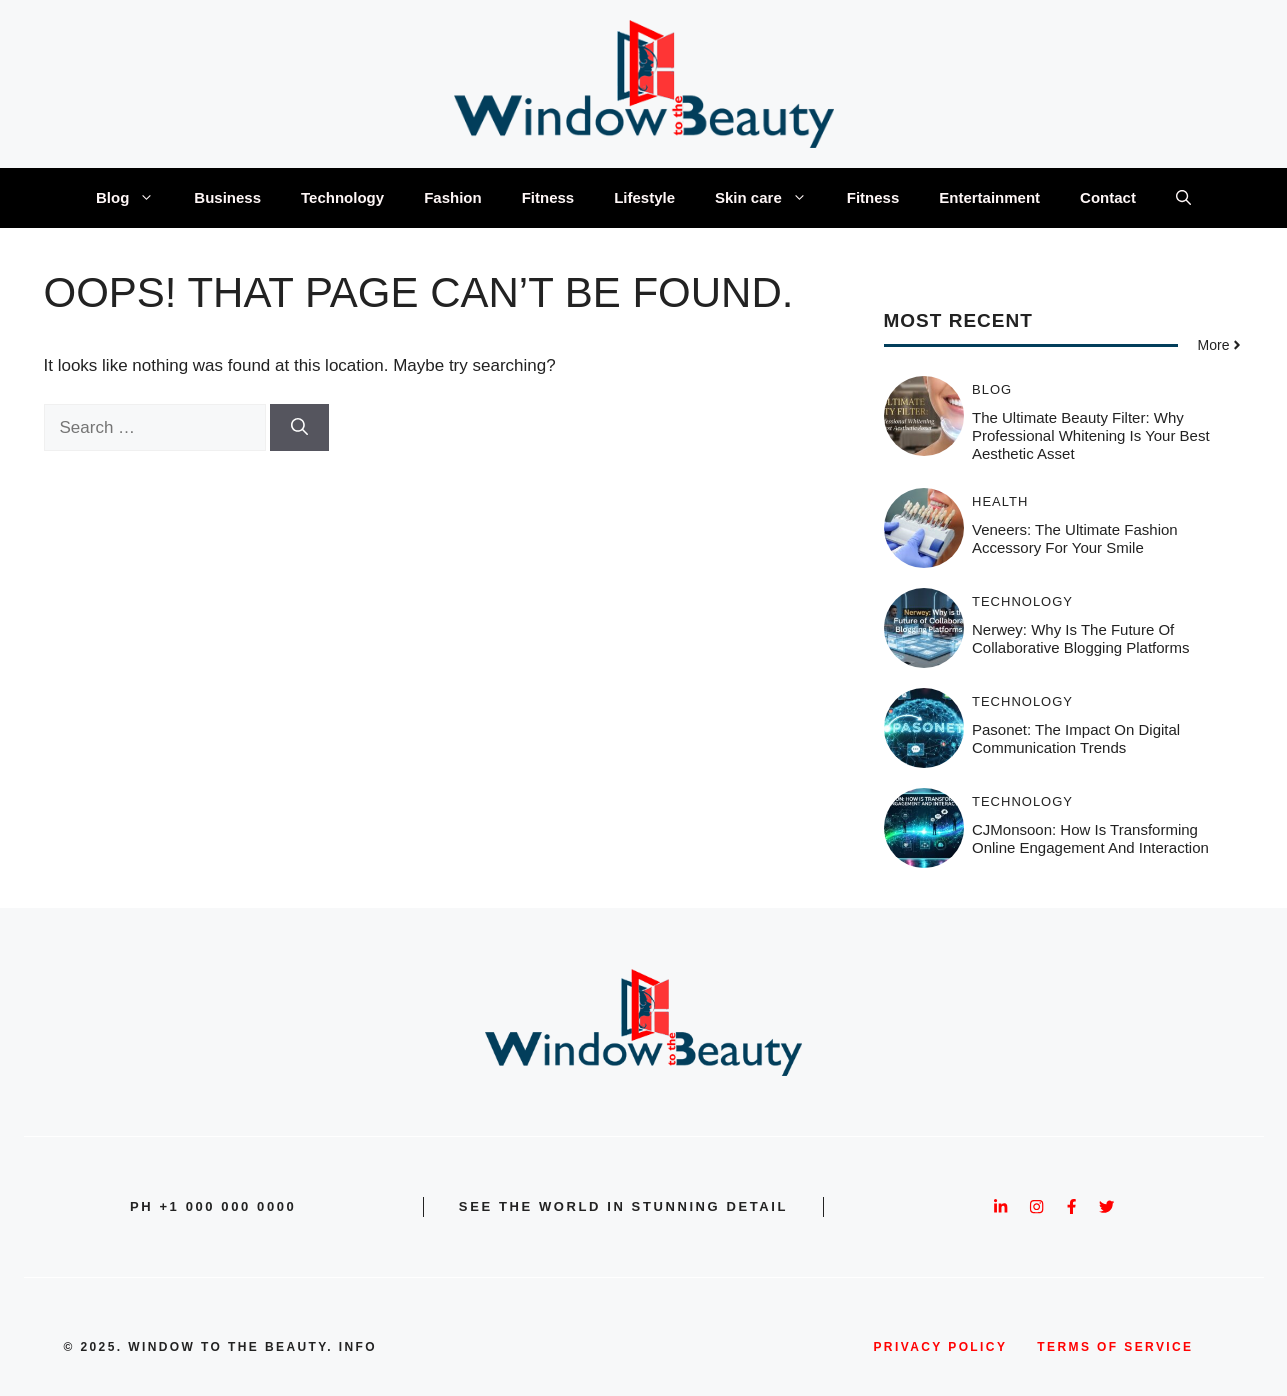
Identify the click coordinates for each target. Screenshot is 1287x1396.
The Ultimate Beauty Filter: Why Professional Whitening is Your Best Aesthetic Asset (1091, 435)
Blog (135, 198)
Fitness (548, 197)
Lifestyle (644, 197)
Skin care (771, 198)
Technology (342, 197)
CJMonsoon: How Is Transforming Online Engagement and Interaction (1090, 838)
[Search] (299, 428)
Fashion (453, 197)
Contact (1108, 197)
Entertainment (989, 197)
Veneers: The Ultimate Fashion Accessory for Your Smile (1075, 538)
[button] (1183, 198)
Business (227, 197)
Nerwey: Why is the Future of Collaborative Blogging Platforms (1081, 638)
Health (1000, 501)
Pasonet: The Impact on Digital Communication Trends (1076, 738)
